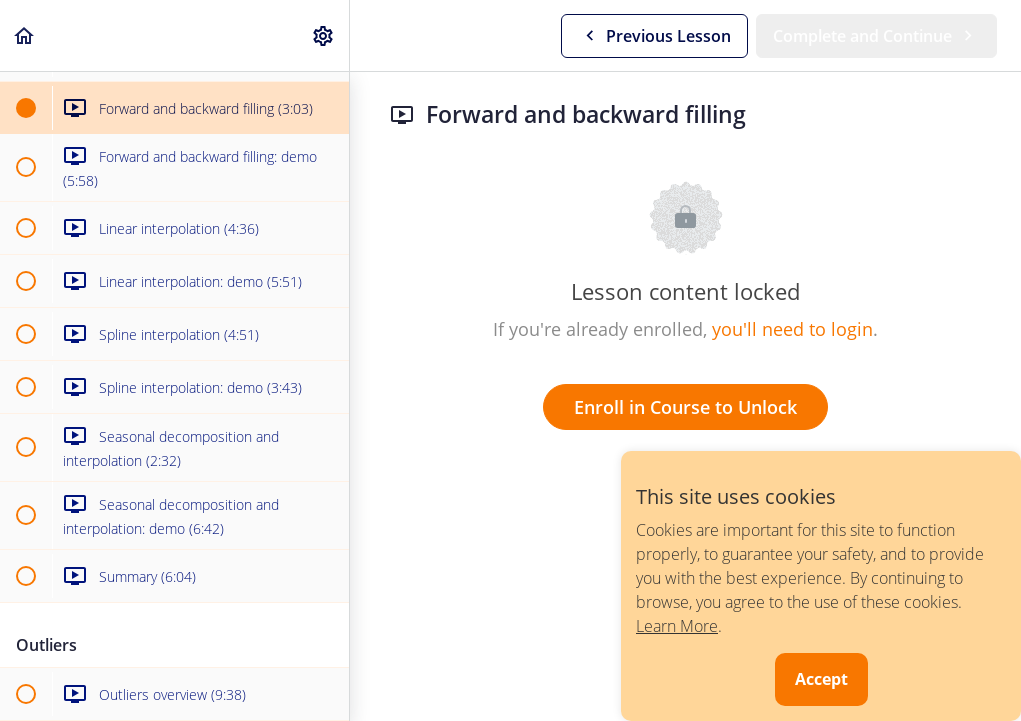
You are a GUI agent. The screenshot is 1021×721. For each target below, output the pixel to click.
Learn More (677, 626)
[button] (25, 35)
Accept (821, 679)
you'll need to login (792, 329)
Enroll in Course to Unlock (685, 407)
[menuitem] (324, 35)
